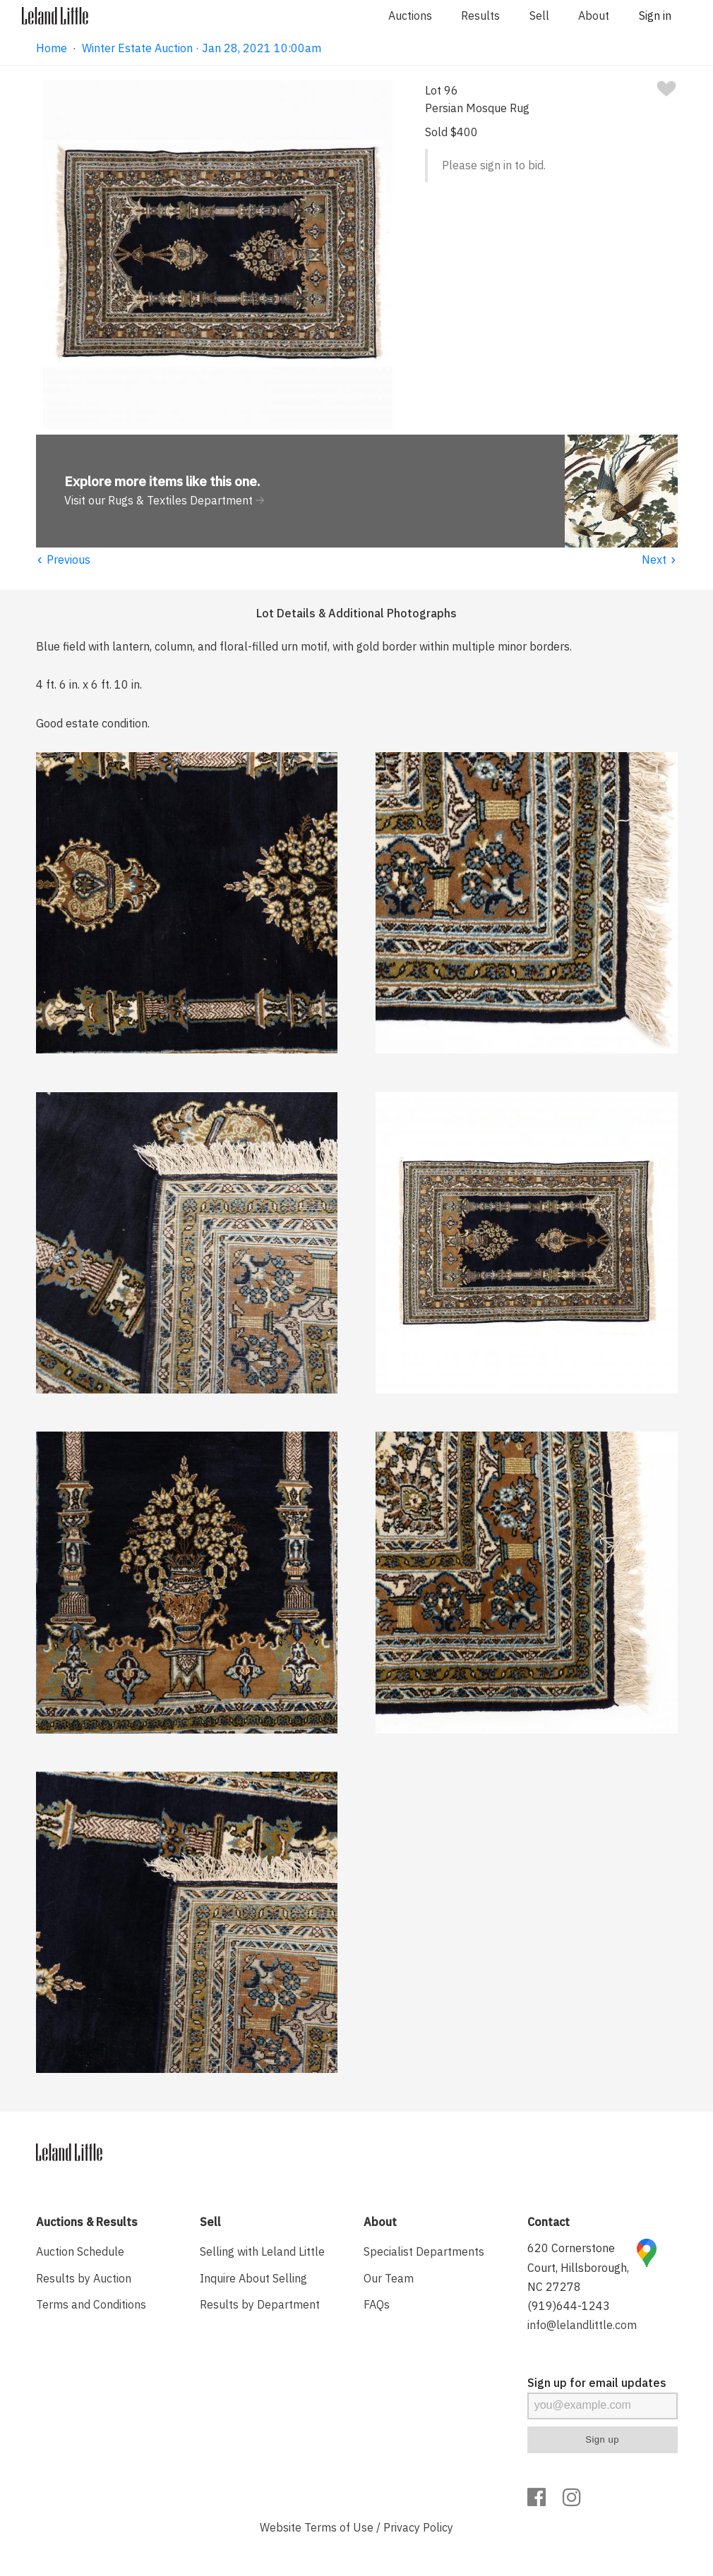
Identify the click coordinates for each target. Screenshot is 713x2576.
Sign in (655, 15)
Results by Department (260, 2304)
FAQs (377, 2304)
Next (660, 559)
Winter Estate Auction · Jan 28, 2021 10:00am (201, 48)
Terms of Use (338, 2527)
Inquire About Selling (253, 2278)
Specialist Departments (424, 2251)
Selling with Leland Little (262, 2251)
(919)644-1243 (568, 2306)
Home (51, 48)
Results (480, 15)
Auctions (410, 15)
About (593, 15)
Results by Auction (83, 2278)
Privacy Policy (418, 2527)
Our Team (389, 2278)
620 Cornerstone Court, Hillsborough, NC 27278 (578, 2267)
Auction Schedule (80, 2251)
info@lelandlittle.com (582, 2325)
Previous (63, 559)
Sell (539, 15)
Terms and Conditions (91, 2304)
